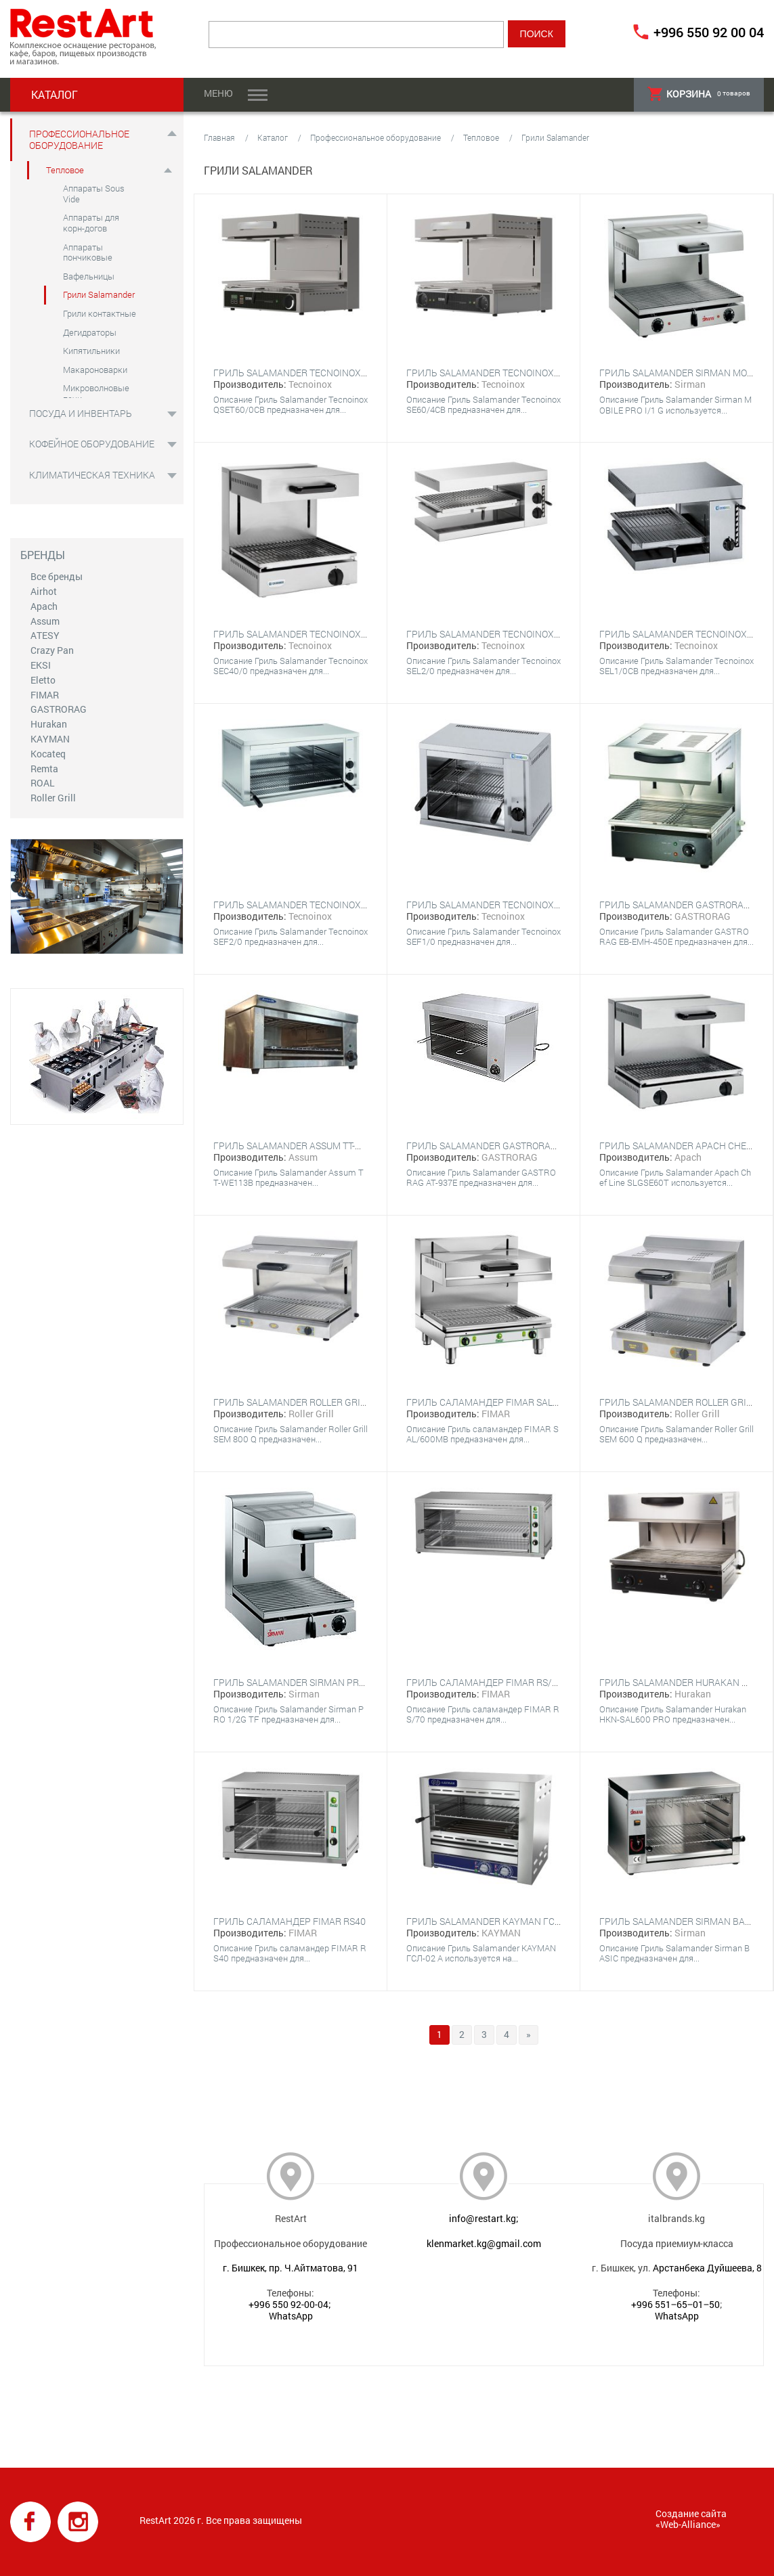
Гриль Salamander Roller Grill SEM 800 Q (315, 1402)
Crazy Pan (52, 650)
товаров (698, 94)
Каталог (272, 137)
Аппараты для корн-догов (91, 222)
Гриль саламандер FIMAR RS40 (289, 1921)
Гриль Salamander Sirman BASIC (679, 1921)
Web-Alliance (688, 2524)
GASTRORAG (58, 709)
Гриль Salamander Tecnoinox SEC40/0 (306, 633)
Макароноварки (95, 369)
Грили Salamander (99, 294)
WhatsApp (291, 2315)
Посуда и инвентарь (80, 413)
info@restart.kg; (484, 2218)
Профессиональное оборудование (79, 139)
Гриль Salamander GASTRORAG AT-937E (499, 1145)
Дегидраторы (89, 332)
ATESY (45, 635)
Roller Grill (53, 797)
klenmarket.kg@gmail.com (484, 2243)
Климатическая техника (92, 474)
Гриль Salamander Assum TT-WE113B (302, 1145)
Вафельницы (88, 276)
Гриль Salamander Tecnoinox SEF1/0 (496, 904)
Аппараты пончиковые (87, 252)
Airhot (43, 591)
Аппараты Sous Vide (94, 193)
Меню (218, 93)
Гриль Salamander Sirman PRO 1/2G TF (307, 1682)
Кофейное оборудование (91, 443)
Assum (45, 621)
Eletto (43, 679)
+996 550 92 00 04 (708, 32)
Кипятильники (91, 351)
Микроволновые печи (96, 393)
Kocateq (48, 753)
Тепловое (65, 170)
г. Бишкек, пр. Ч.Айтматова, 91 (290, 2267)
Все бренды (56, 576)
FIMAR (44, 694)
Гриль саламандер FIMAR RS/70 (484, 1682)
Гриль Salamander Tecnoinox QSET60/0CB (315, 372)
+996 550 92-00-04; (290, 2304)
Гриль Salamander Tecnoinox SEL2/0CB (502, 633)
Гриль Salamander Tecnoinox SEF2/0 (303, 904)
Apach (44, 606)
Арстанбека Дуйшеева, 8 (707, 2267)
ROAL (42, 782)
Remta (44, 768)
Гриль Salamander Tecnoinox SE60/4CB (502, 372)
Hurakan (48, 723)
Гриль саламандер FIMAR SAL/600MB (496, 1402)
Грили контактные (99, 313)
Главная (219, 137)
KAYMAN (50, 738)
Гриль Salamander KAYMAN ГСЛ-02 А (494, 1921)
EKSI (40, 665)
